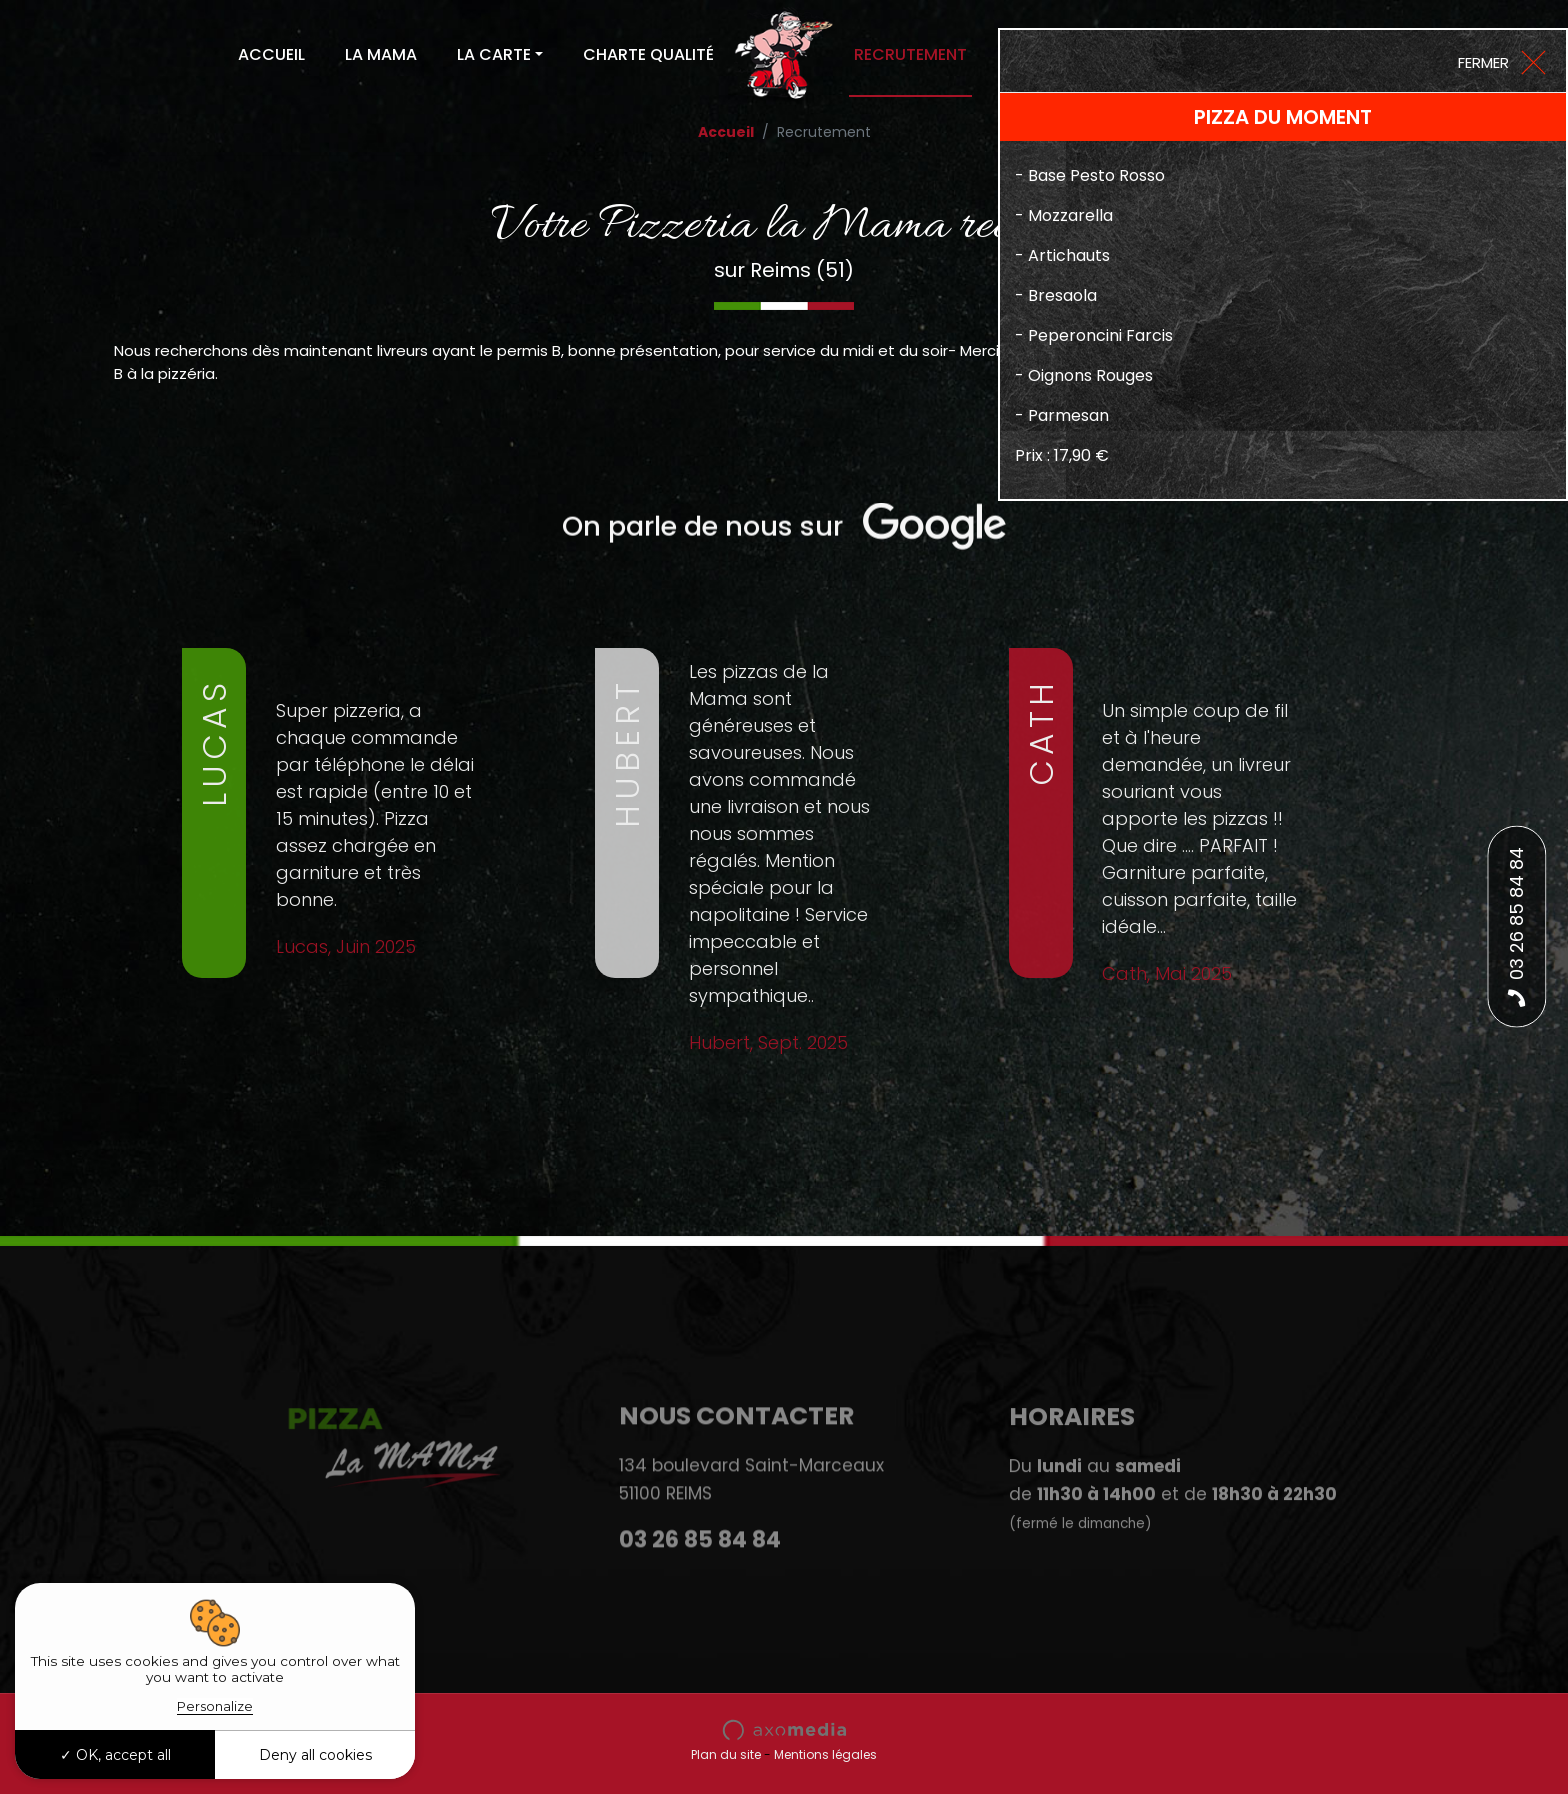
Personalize (215, 1706)
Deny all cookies (315, 1755)
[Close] (1501, 61)
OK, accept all (115, 1755)
